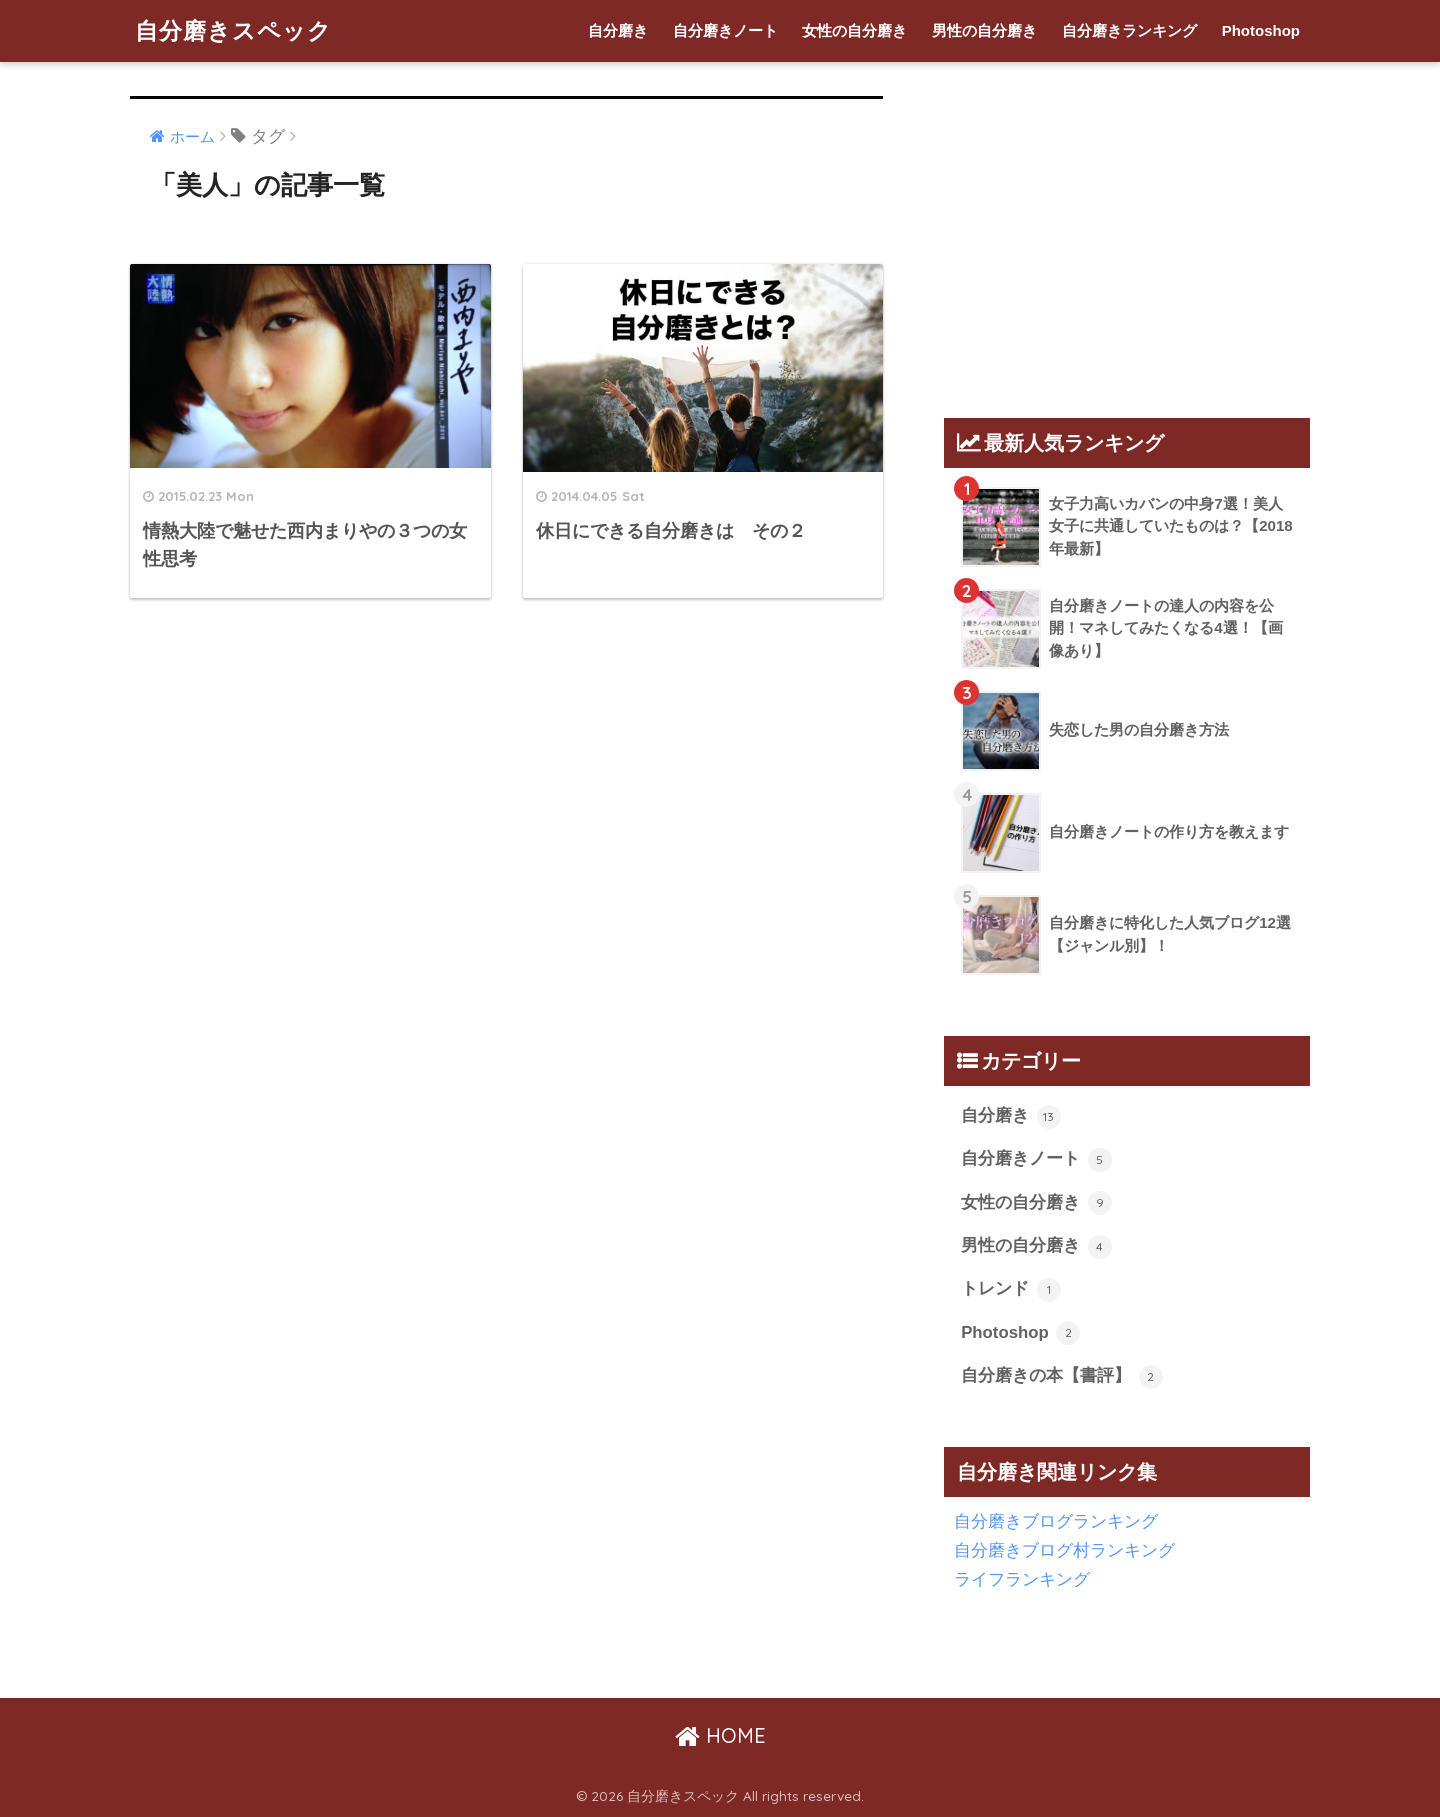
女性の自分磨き (854, 30)
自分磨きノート (725, 30)
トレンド (1011, 1290)
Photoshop (1261, 30)
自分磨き (618, 30)
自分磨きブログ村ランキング (1064, 1550)
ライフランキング (1022, 1579)
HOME (720, 1735)
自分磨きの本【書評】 (1062, 1377)
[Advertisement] (1104, 231)
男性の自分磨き (984, 30)
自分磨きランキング (1129, 30)
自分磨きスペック (233, 30)
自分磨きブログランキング (1056, 1521)
